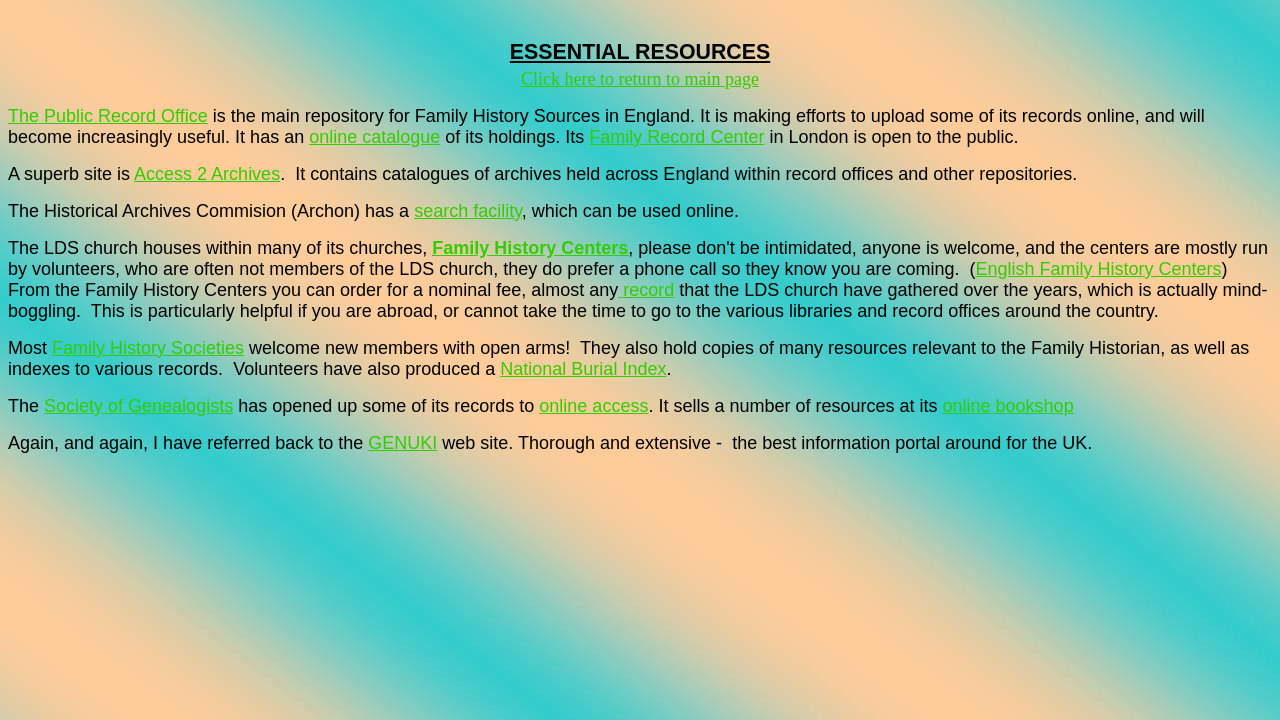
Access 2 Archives (207, 174)
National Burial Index (583, 369)
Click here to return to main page (640, 79)
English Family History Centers (1099, 269)
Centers (594, 248)
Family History (496, 248)
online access (593, 406)
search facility (468, 211)
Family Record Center (676, 137)
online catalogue (374, 137)
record (646, 290)
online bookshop (1008, 406)
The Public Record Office (108, 116)
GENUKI (402, 443)
